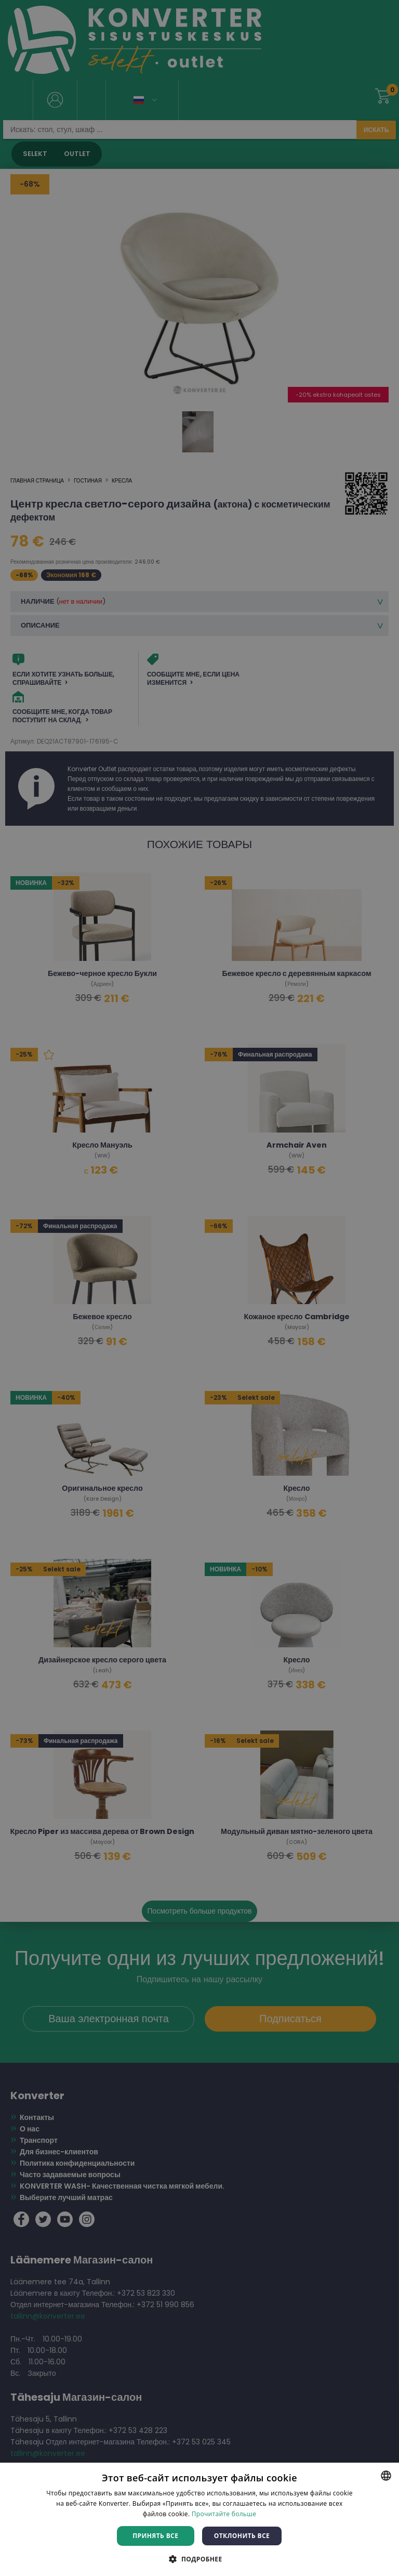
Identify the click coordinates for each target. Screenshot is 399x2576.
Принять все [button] (155, 2535)
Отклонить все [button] (242, 2535)
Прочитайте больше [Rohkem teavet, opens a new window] (224, 2513)
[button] (199, 2559)
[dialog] (199, 1288)
